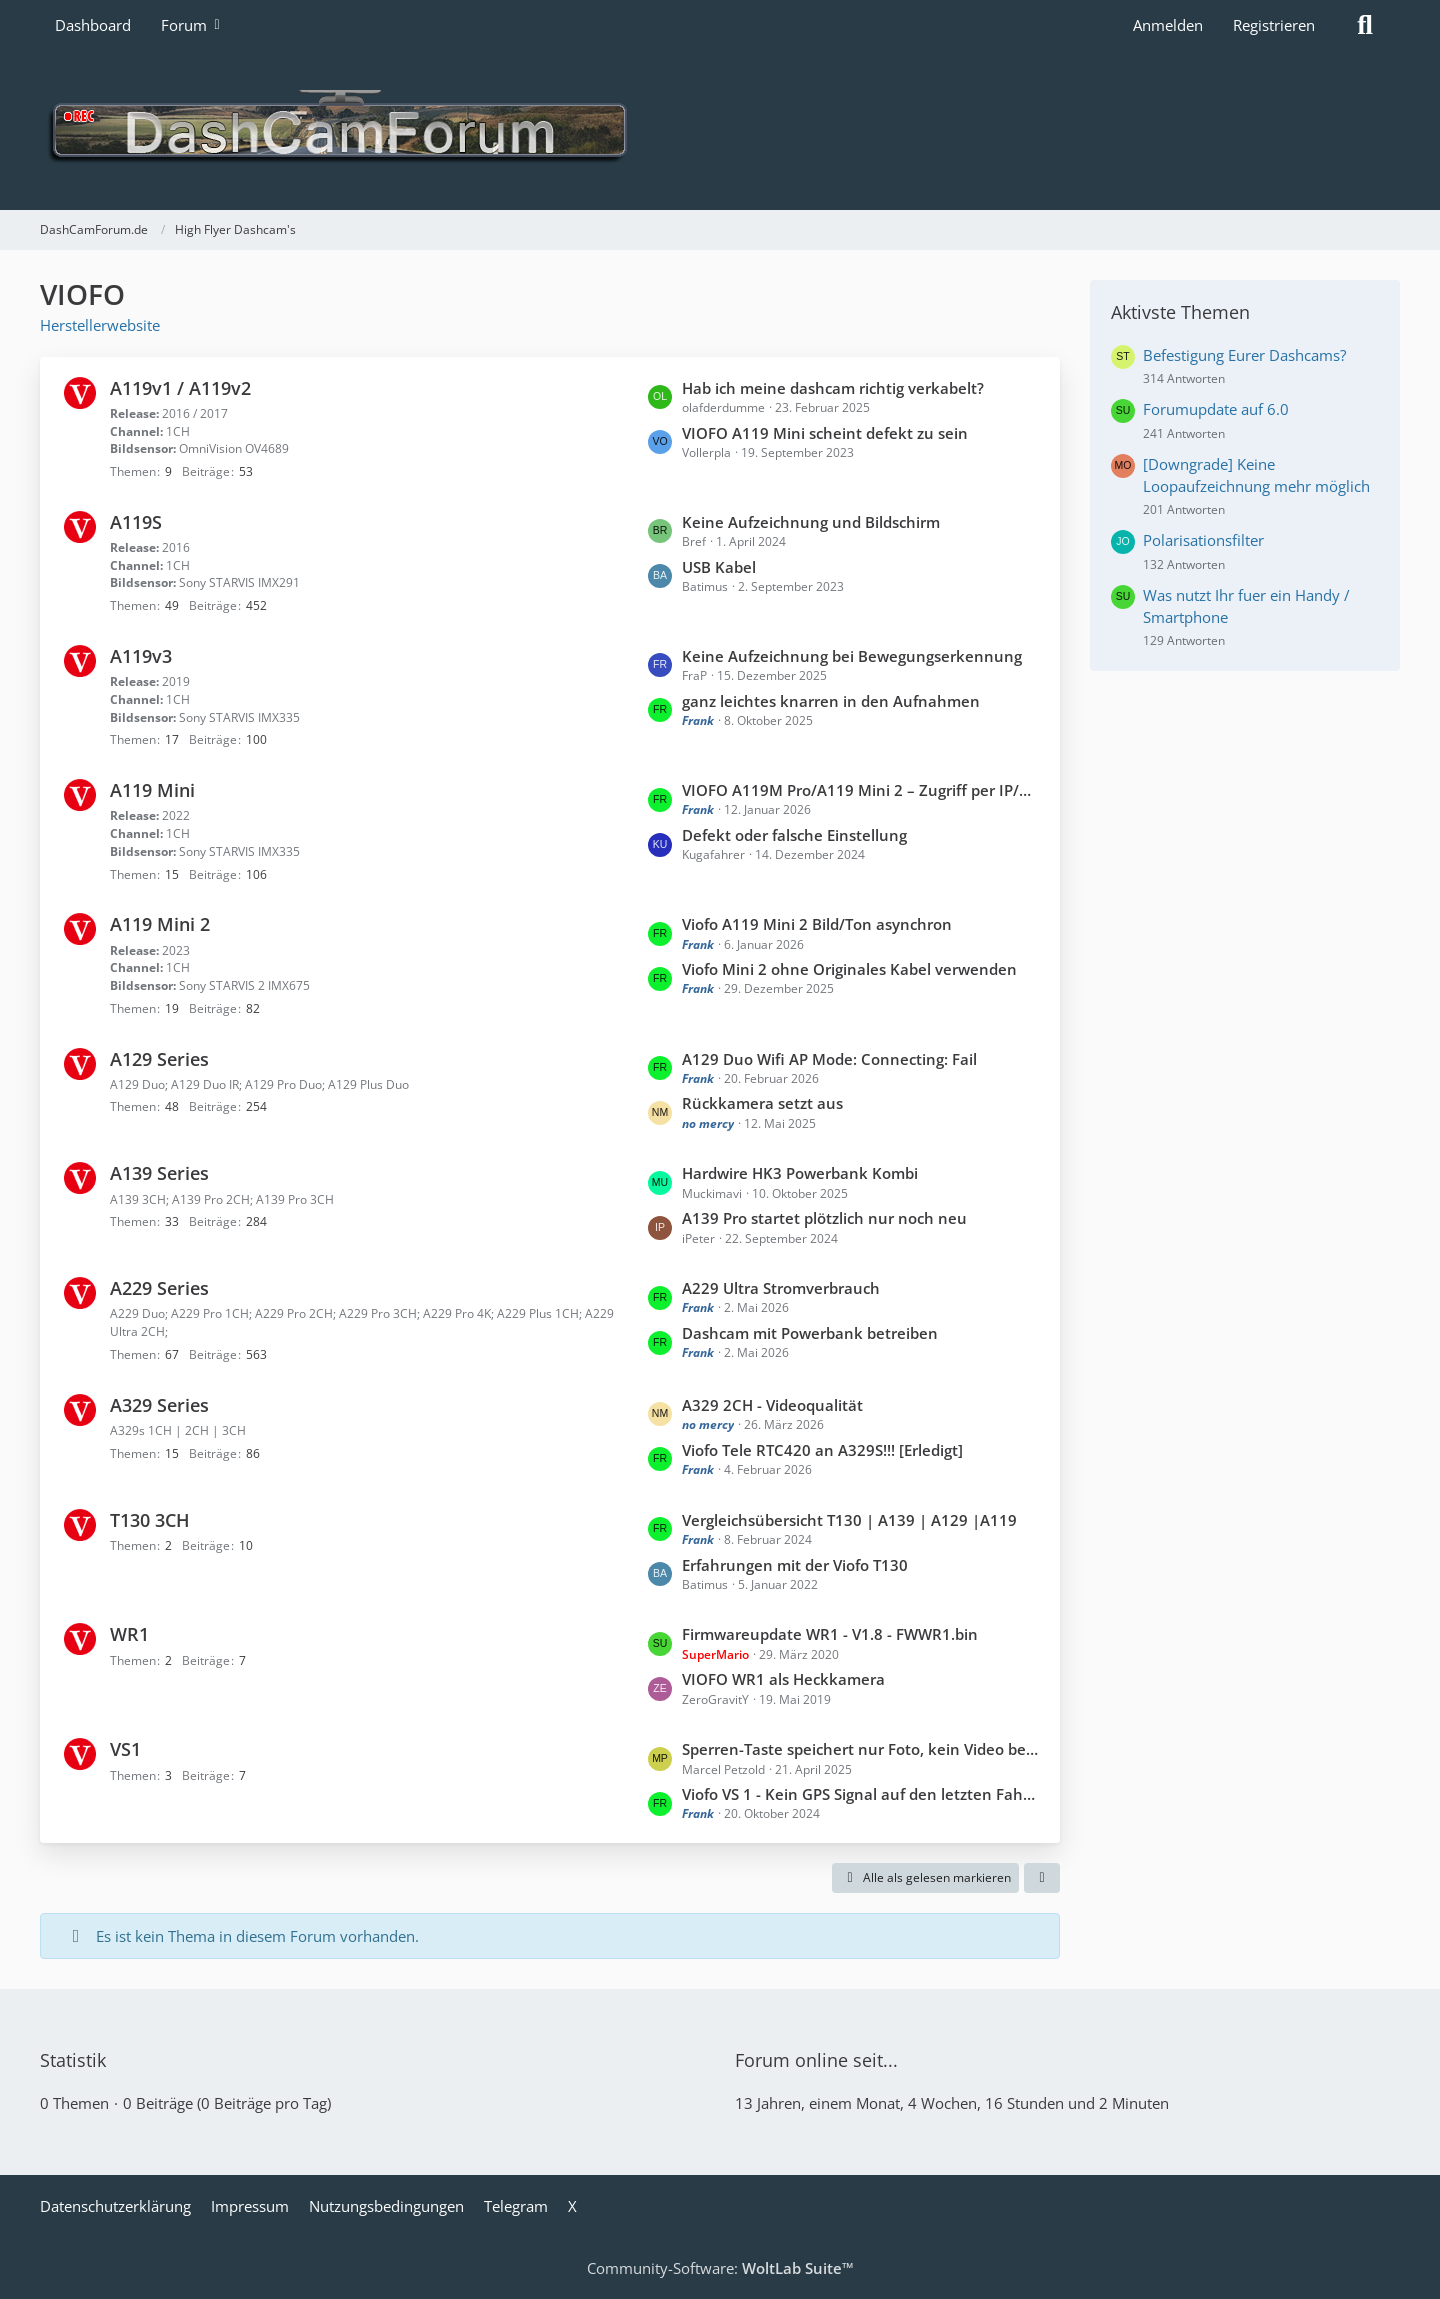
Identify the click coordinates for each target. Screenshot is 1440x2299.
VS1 (125, 1749)
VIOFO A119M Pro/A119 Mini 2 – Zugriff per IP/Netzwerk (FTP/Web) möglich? (861, 790)
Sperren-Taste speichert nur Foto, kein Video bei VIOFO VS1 (861, 1749)
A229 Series (159, 1288)
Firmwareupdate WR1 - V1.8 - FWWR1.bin (830, 1634)
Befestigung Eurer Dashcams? (1244, 355)
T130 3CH (150, 1520)
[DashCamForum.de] (720, 130)
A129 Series (159, 1059)
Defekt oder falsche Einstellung (794, 835)
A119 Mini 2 (160, 924)
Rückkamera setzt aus (762, 1103)
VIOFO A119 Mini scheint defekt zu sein (825, 433)
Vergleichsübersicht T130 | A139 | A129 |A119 (849, 1520)
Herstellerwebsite (100, 325)
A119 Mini (152, 790)
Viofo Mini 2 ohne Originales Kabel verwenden (849, 969)
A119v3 (141, 656)
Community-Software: (720, 2268)
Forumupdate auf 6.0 (1216, 409)
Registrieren (1274, 25)
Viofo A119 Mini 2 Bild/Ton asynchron (817, 924)
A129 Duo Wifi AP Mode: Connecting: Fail (829, 1059)
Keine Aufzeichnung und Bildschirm (811, 522)
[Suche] (1365, 25)
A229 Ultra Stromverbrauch (781, 1288)
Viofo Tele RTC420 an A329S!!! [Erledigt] (822, 1450)
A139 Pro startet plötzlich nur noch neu (824, 1218)
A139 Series (159, 1173)
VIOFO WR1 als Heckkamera (783, 1679)
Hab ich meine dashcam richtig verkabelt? (833, 388)
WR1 (129, 1634)
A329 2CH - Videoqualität (772, 1405)
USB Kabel (719, 567)
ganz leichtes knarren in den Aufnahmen (831, 701)
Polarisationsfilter (1203, 540)
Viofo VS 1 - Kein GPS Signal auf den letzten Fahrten (861, 1794)
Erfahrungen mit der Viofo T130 (795, 1565)
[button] (1042, 1878)
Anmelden (1168, 25)
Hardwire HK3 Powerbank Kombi (800, 1173)
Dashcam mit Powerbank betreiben (810, 1333)
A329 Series (159, 1405)
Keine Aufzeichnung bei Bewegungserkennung (852, 656)
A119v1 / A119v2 (180, 388)
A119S (136, 522)
